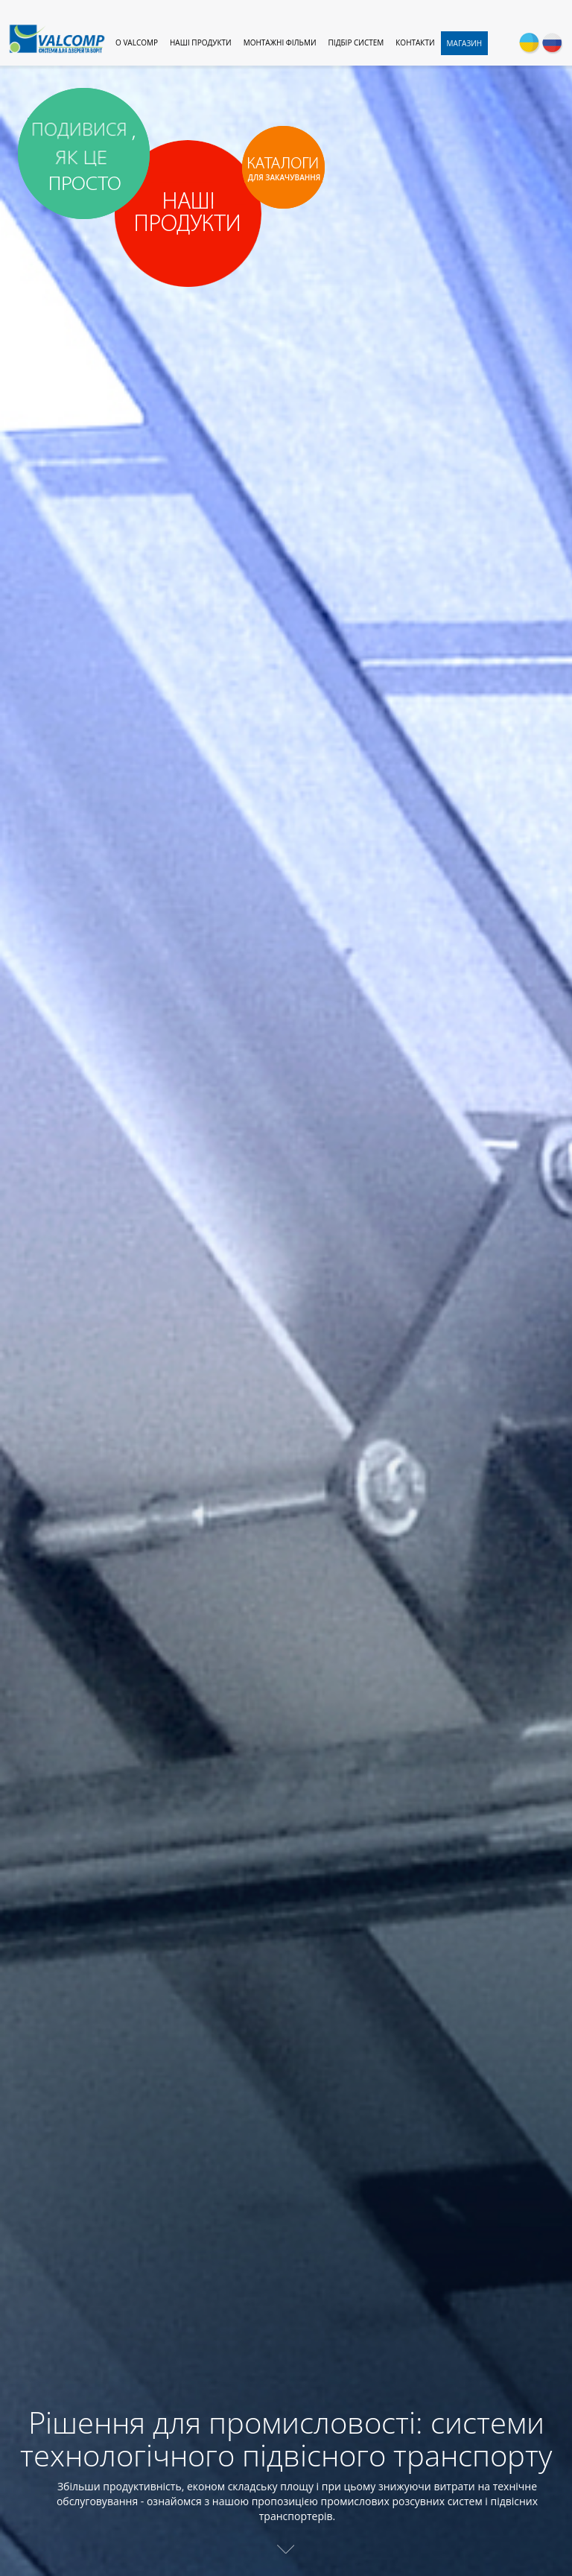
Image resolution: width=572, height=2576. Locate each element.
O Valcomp (136, 42)
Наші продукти (201, 42)
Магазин (465, 43)
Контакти (414, 42)
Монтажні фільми (280, 42)
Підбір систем (356, 42)
